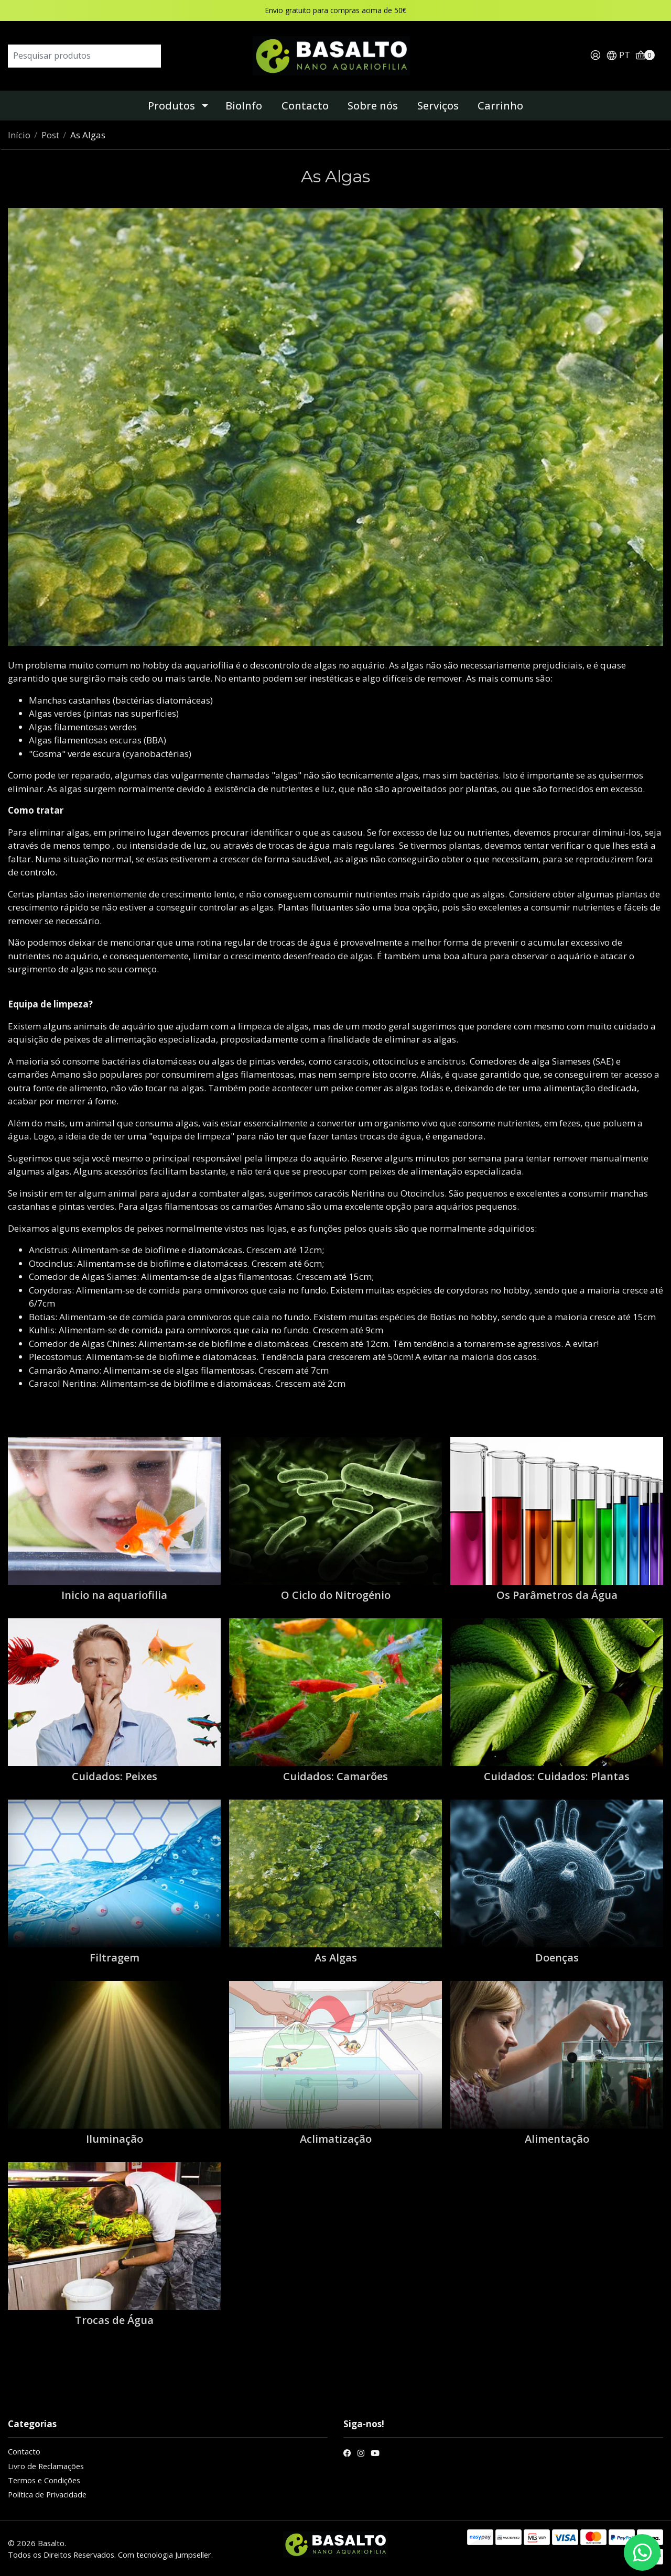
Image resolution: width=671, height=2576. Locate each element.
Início (19, 135)
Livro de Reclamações (46, 2466)
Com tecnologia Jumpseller (164, 2554)
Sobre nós (373, 105)
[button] (618, 55)
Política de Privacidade (47, 2494)
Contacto (305, 105)
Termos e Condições (44, 2480)
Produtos (171, 105)
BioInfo (243, 105)
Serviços (438, 105)
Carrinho (500, 105)
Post (50, 135)
